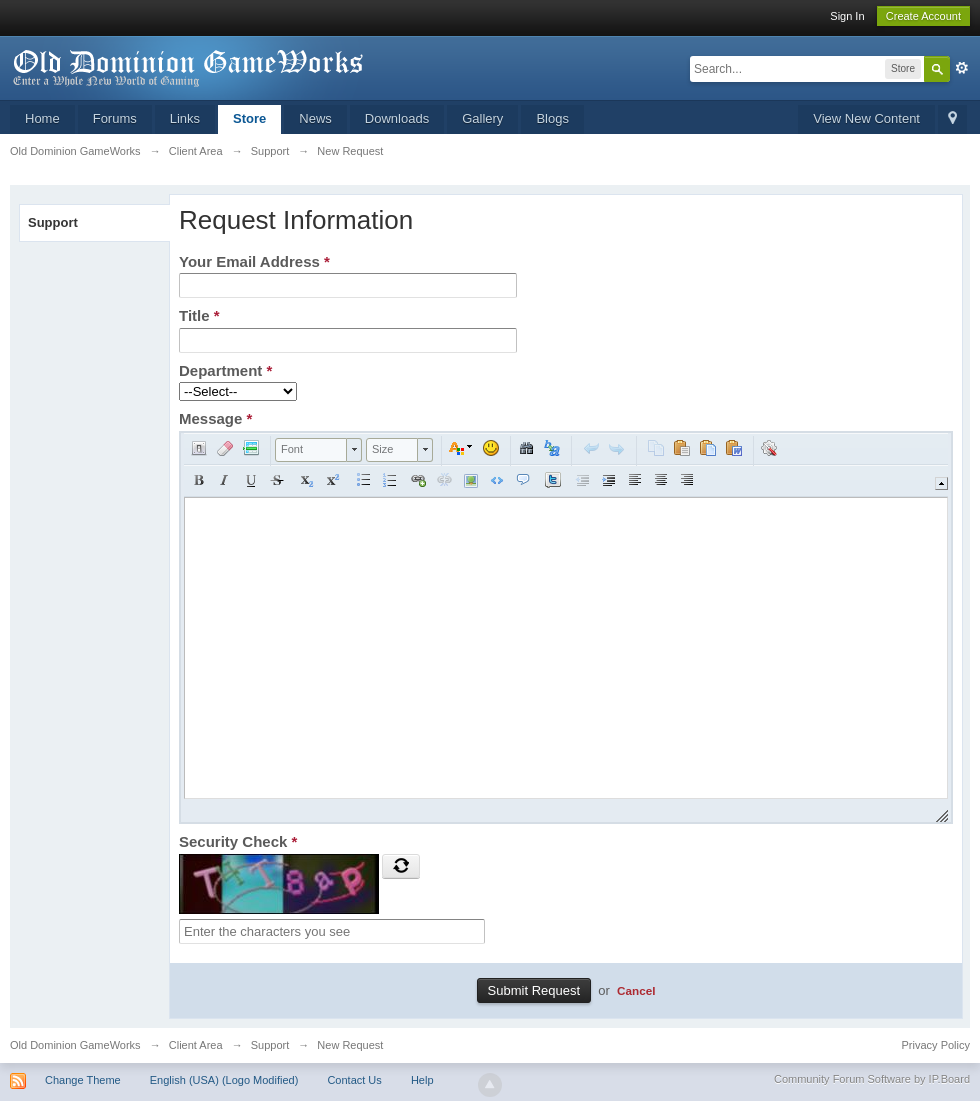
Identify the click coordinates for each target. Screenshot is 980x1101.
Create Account (923, 16)
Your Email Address (254, 261)
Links (185, 118)
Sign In (847, 16)
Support (53, 222)
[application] (566, 627)
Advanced (962, 68)
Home (42, 118)
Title (199, 315)
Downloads (397, 118)
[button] (199, 448)
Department (225, 370)
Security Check (238, 841)
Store (249, 118)
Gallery (482, 118)
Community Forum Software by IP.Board (872, 1079)
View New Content (866, 118)
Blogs (552, 118)
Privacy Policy (936, 1045)
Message (215, 418)
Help (422, 1080)
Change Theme (83, 1080)
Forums (115, 118)
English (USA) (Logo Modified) (224, 1080)
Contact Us (354, 1080)
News (315, 118)
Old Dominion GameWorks (75, 1045)
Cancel (636, 990)
